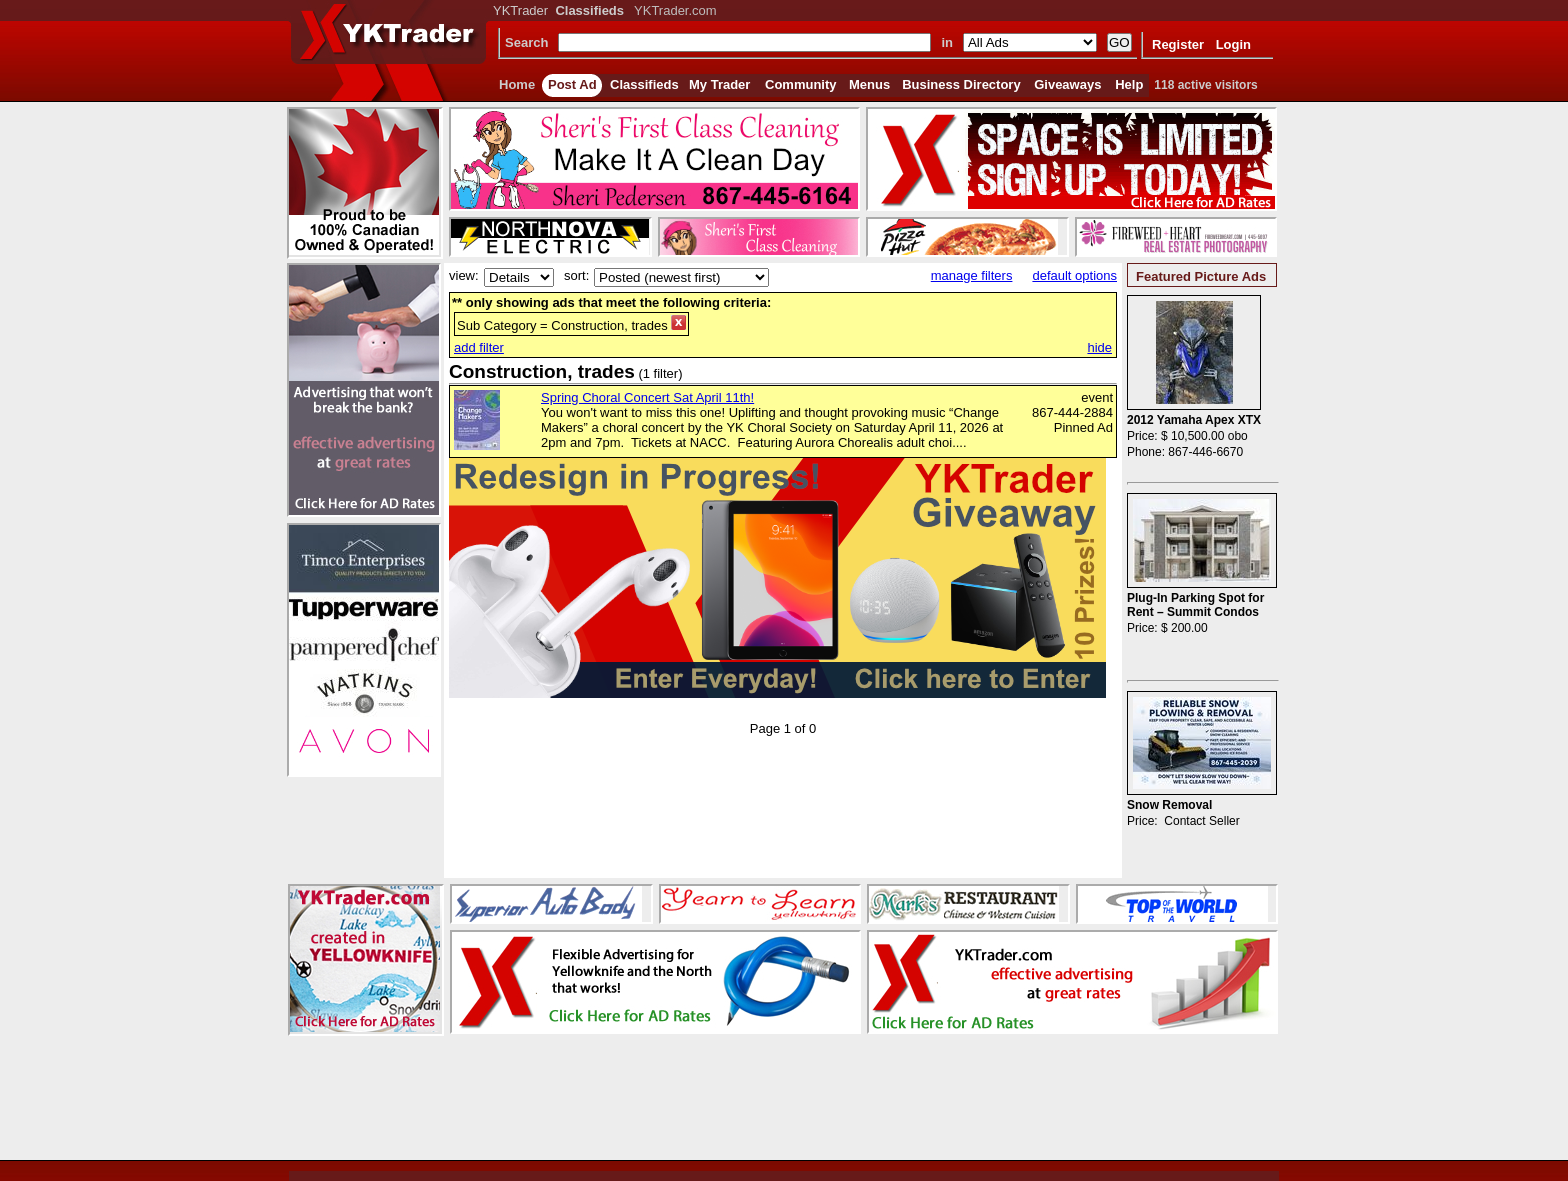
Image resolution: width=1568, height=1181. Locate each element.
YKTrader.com (675, 10)
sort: (576, 275)
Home (517, 84)
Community (801, 84)
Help (1129, 84)
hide (1099, 347)
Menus (869, 84)
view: (464, 275)
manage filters (972, 275)
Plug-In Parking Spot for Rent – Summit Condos (1195, 605)
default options (1074, 275)
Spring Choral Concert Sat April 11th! (647, 397)
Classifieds (644, 84)
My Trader (719, 84)
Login (1233, 44)
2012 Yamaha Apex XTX (1194, 420)
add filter (479, 347)
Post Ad (572, 84)
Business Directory (961, 84)
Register (1178, 44)
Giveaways (1067, 84)
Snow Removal (1169, 805)
